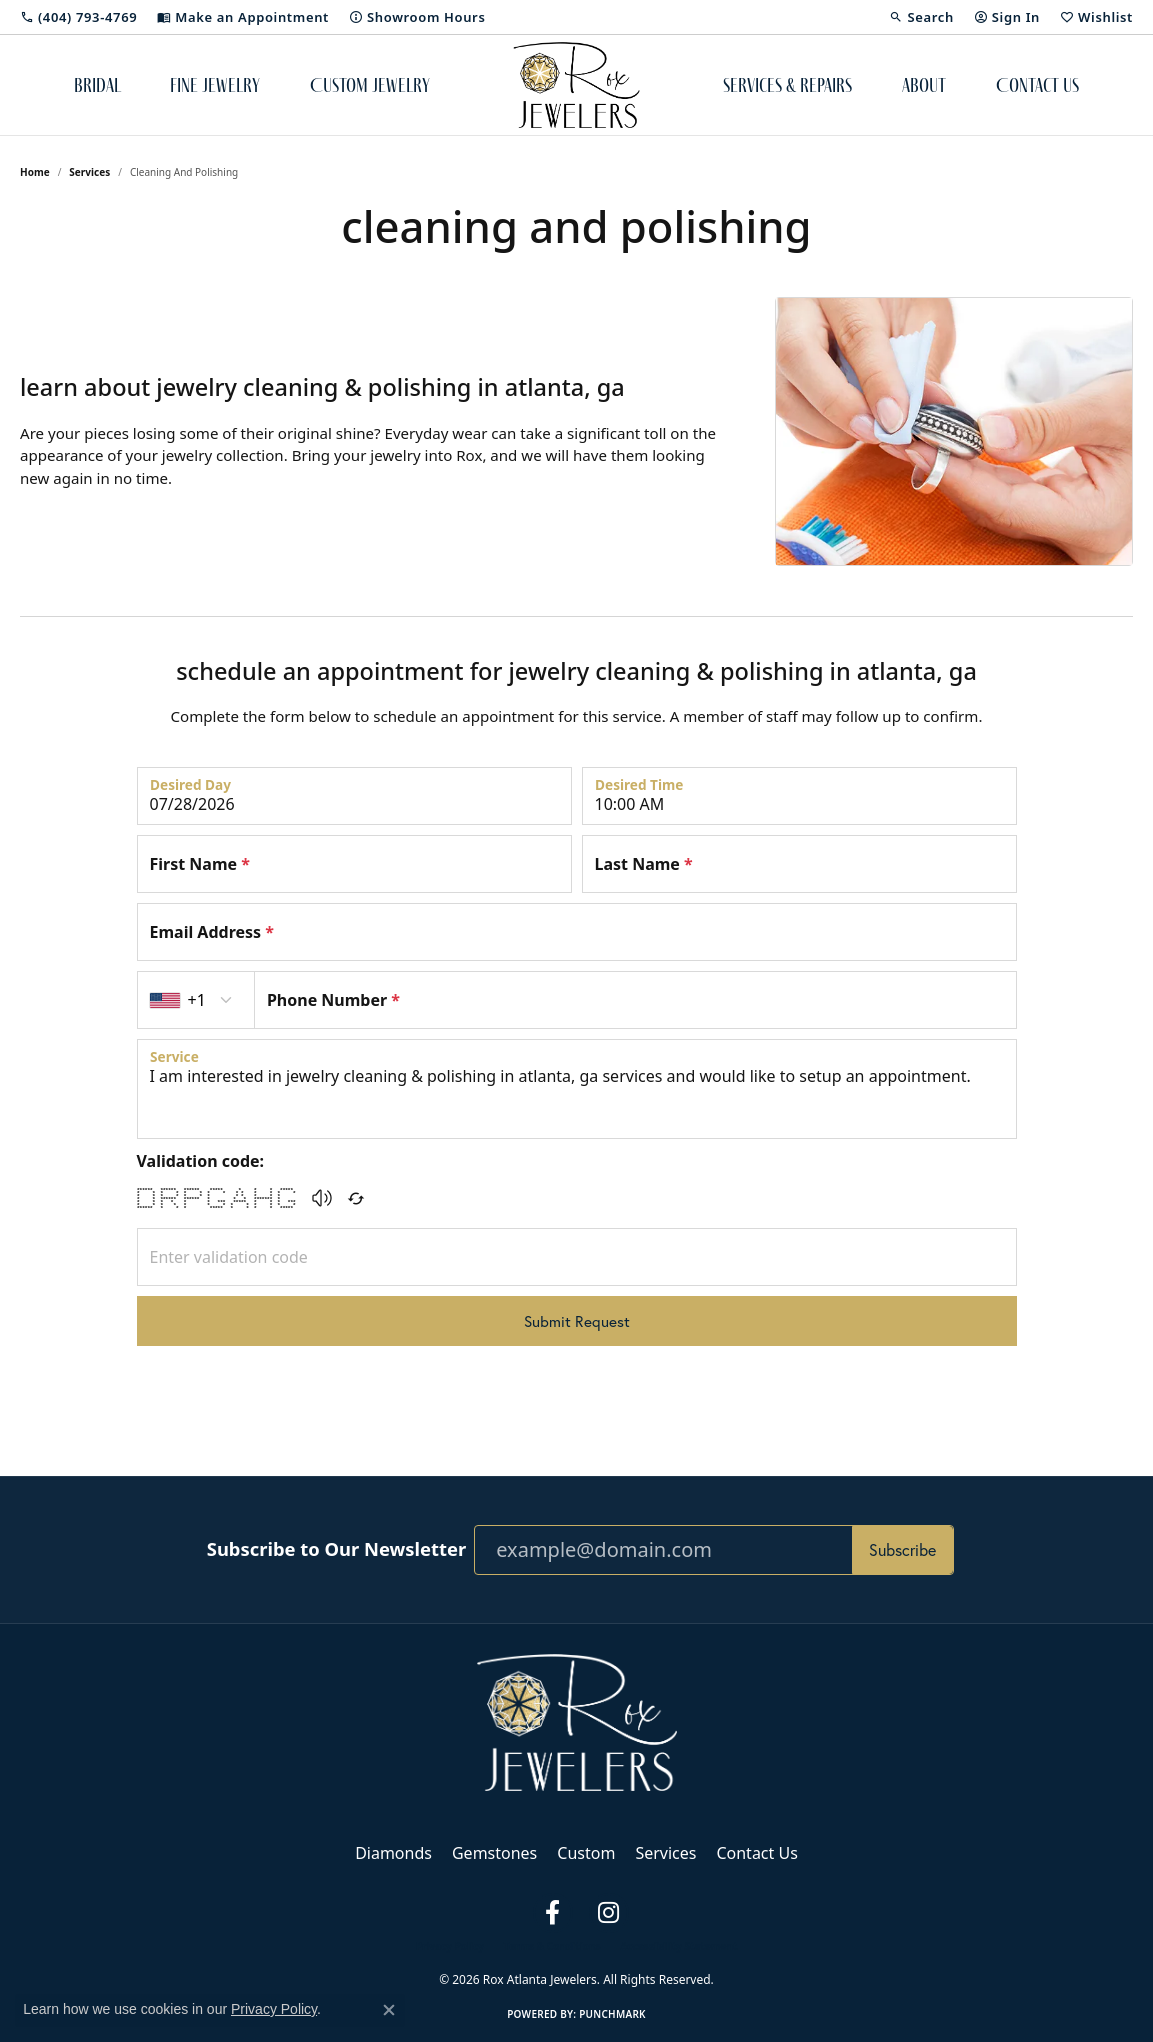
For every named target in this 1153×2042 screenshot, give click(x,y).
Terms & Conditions (552, 1946)
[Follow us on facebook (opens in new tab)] (553, 1913)
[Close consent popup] (389, 2010)
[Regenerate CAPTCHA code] (356, 1198)
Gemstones (494, 1853)
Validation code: (201, 1161)
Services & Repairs (787, 85)
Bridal (97, 85)
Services (89, 172)
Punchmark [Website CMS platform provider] (612, 2014)
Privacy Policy (450, 1946)
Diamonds (393, 1853)
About (924, 85)
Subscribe (902, 1550)
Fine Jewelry (215, 85)
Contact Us (1037, 85)
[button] (921, 17)
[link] (78, 17)
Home (35, 172)
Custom (586, 1853)
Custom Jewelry (370, 85)
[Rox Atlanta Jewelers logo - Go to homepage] (576, 85)
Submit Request (577, 1321)
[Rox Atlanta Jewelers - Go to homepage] (577, 1721)
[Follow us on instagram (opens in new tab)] (609, 1913)
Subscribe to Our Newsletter (336, 1549)
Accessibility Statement (678, 1946)
